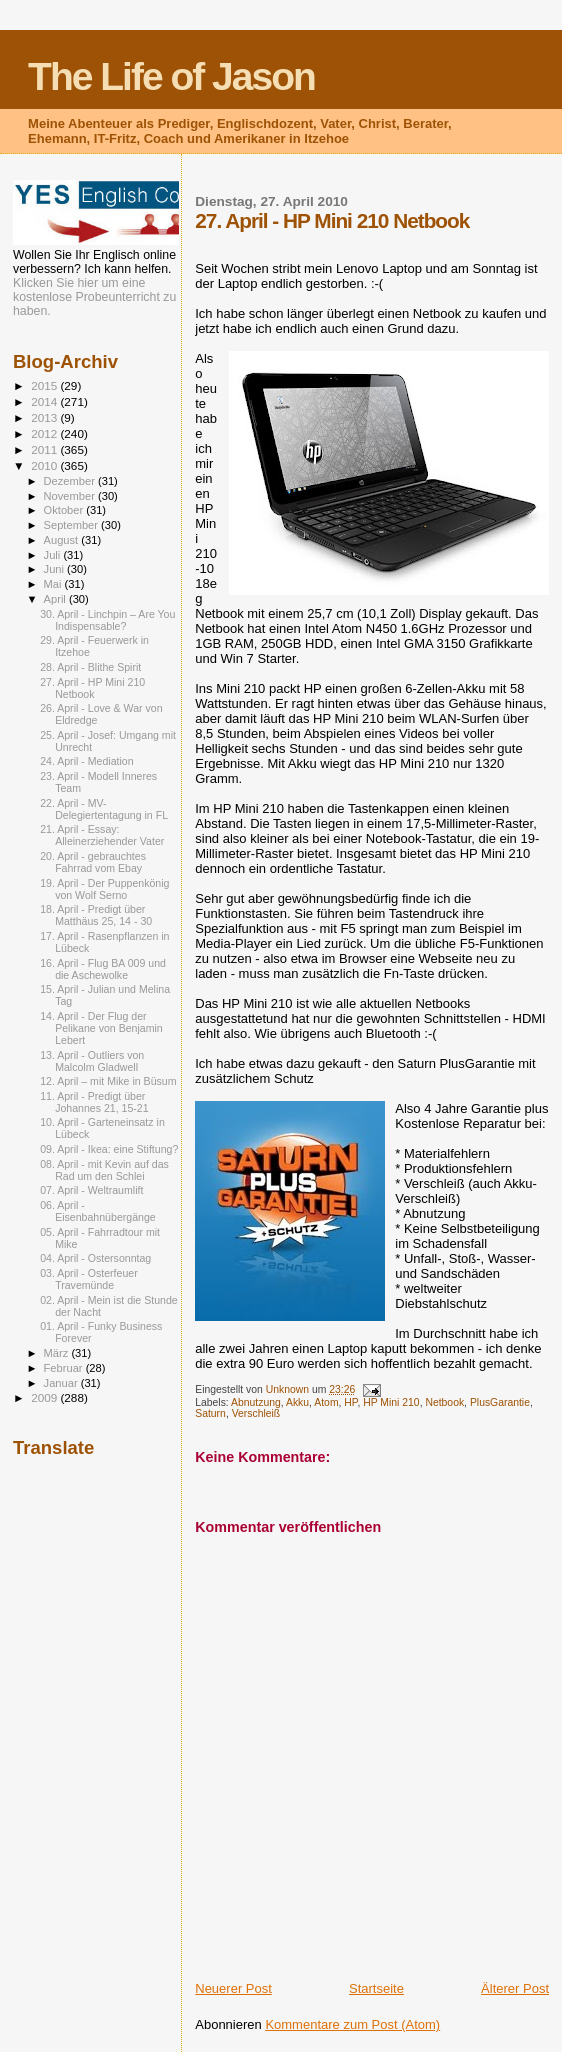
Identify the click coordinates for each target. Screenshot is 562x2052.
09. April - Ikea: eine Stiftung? (109, 1149)
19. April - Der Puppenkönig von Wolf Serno (104, 889)
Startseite (376, 1988)
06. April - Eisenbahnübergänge (98, 1211)
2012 (45, 433)
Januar (62, 1383)
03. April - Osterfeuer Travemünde (89, 1279)
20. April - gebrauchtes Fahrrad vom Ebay (93, 862)
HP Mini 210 (391, 1402)
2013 (45, 417)
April (56, 599)
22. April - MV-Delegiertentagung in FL (104, 809)
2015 (45, 385)
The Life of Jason (171, 76)
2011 (45, 449)
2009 (45, 1397)
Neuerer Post (233, 1988)
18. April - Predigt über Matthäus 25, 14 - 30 (96, 915)
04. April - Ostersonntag (95, 1258)
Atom (326, 1402)
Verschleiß (256, 1413)
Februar (65, 1368)
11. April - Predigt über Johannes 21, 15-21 (94, 1102)
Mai (54, 584)
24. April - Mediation (87, 761)
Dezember (71, 481)
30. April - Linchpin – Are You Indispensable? (107, 620)
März (58, 1353)
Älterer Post (515, 1988)
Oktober (65, 510)
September (73, 525)
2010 (45, 465)
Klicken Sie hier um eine (79, 283)
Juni (56, 569)
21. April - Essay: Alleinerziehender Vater (102, 835)
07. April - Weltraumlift (91, 1190)
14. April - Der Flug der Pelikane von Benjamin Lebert (101, 1028)
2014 (45, 401)
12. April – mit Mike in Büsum (108, 1081)
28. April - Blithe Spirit (90, 667)
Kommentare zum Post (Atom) (352, 2024)
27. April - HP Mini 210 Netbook (92, 688)
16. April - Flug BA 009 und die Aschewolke (103, 969)
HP (350, 1402)
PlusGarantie (500, 1402)
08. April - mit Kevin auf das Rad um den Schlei (104, 1170)
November (71, 496)
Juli (54, 555)
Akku (297, 1402)
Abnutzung (256, 1402)
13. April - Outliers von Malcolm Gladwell (92, 1061)
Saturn (210, 1413)
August (63, 540)
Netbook (444, 1402)
